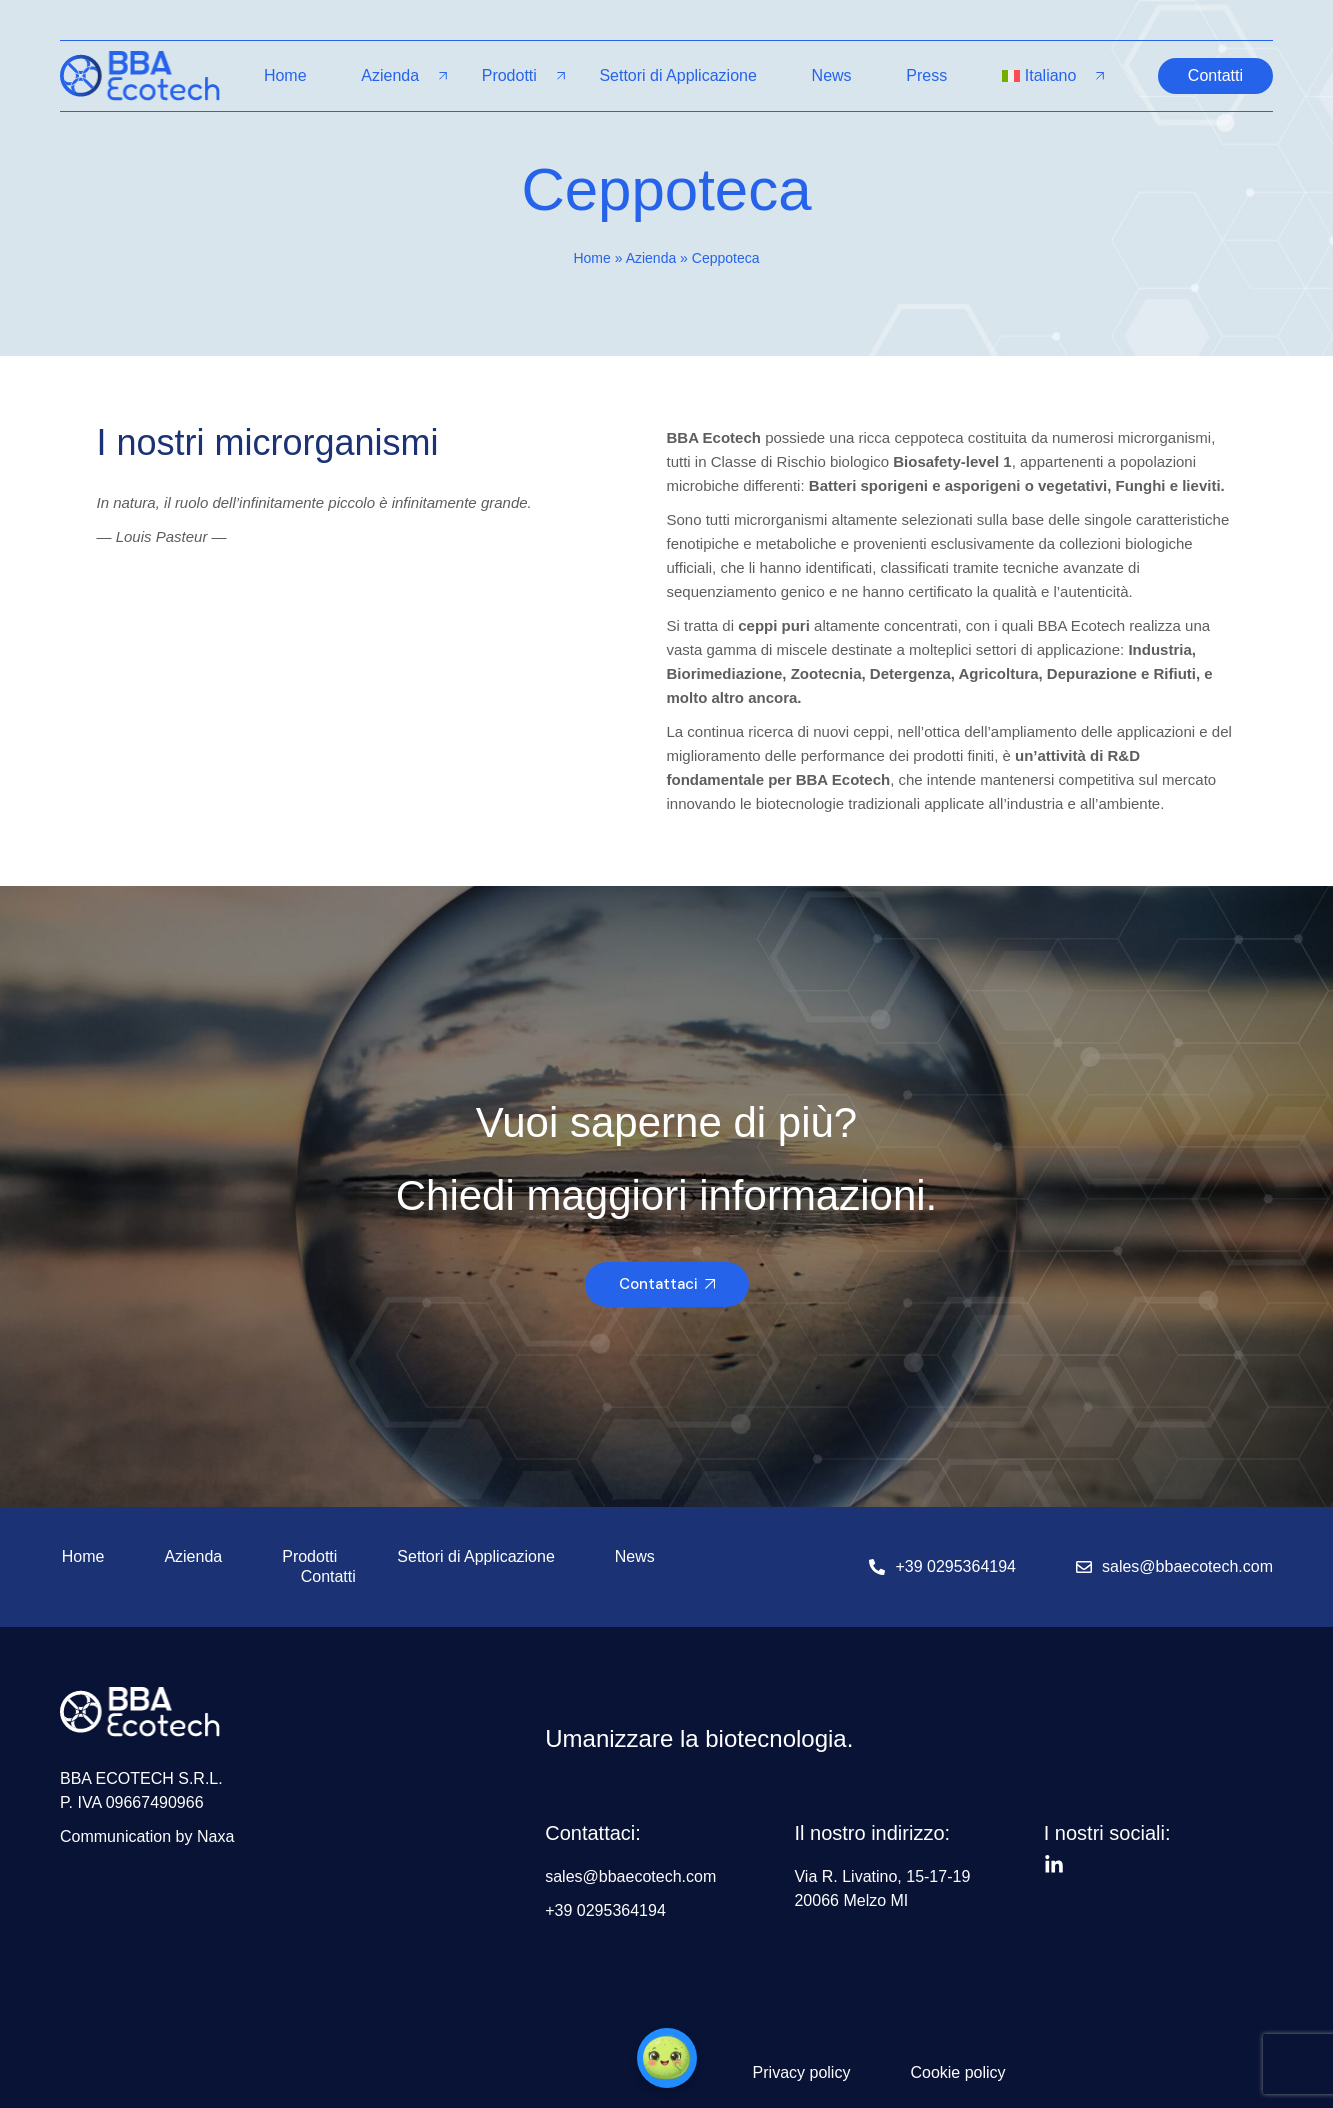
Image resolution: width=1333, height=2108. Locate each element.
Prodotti (509, 75)
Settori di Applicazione (677, 75)
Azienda (390, 75)
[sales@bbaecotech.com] (1084, 1567)
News (832, 75)
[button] (667, 2058)
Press (926, 75)
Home (285, 75)
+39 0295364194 (955, 1566)
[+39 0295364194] (877, 1567)
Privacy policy (802, 2072)
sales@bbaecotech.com (1187, 1566)
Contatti (328, 1576)
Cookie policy (957, 2072)
